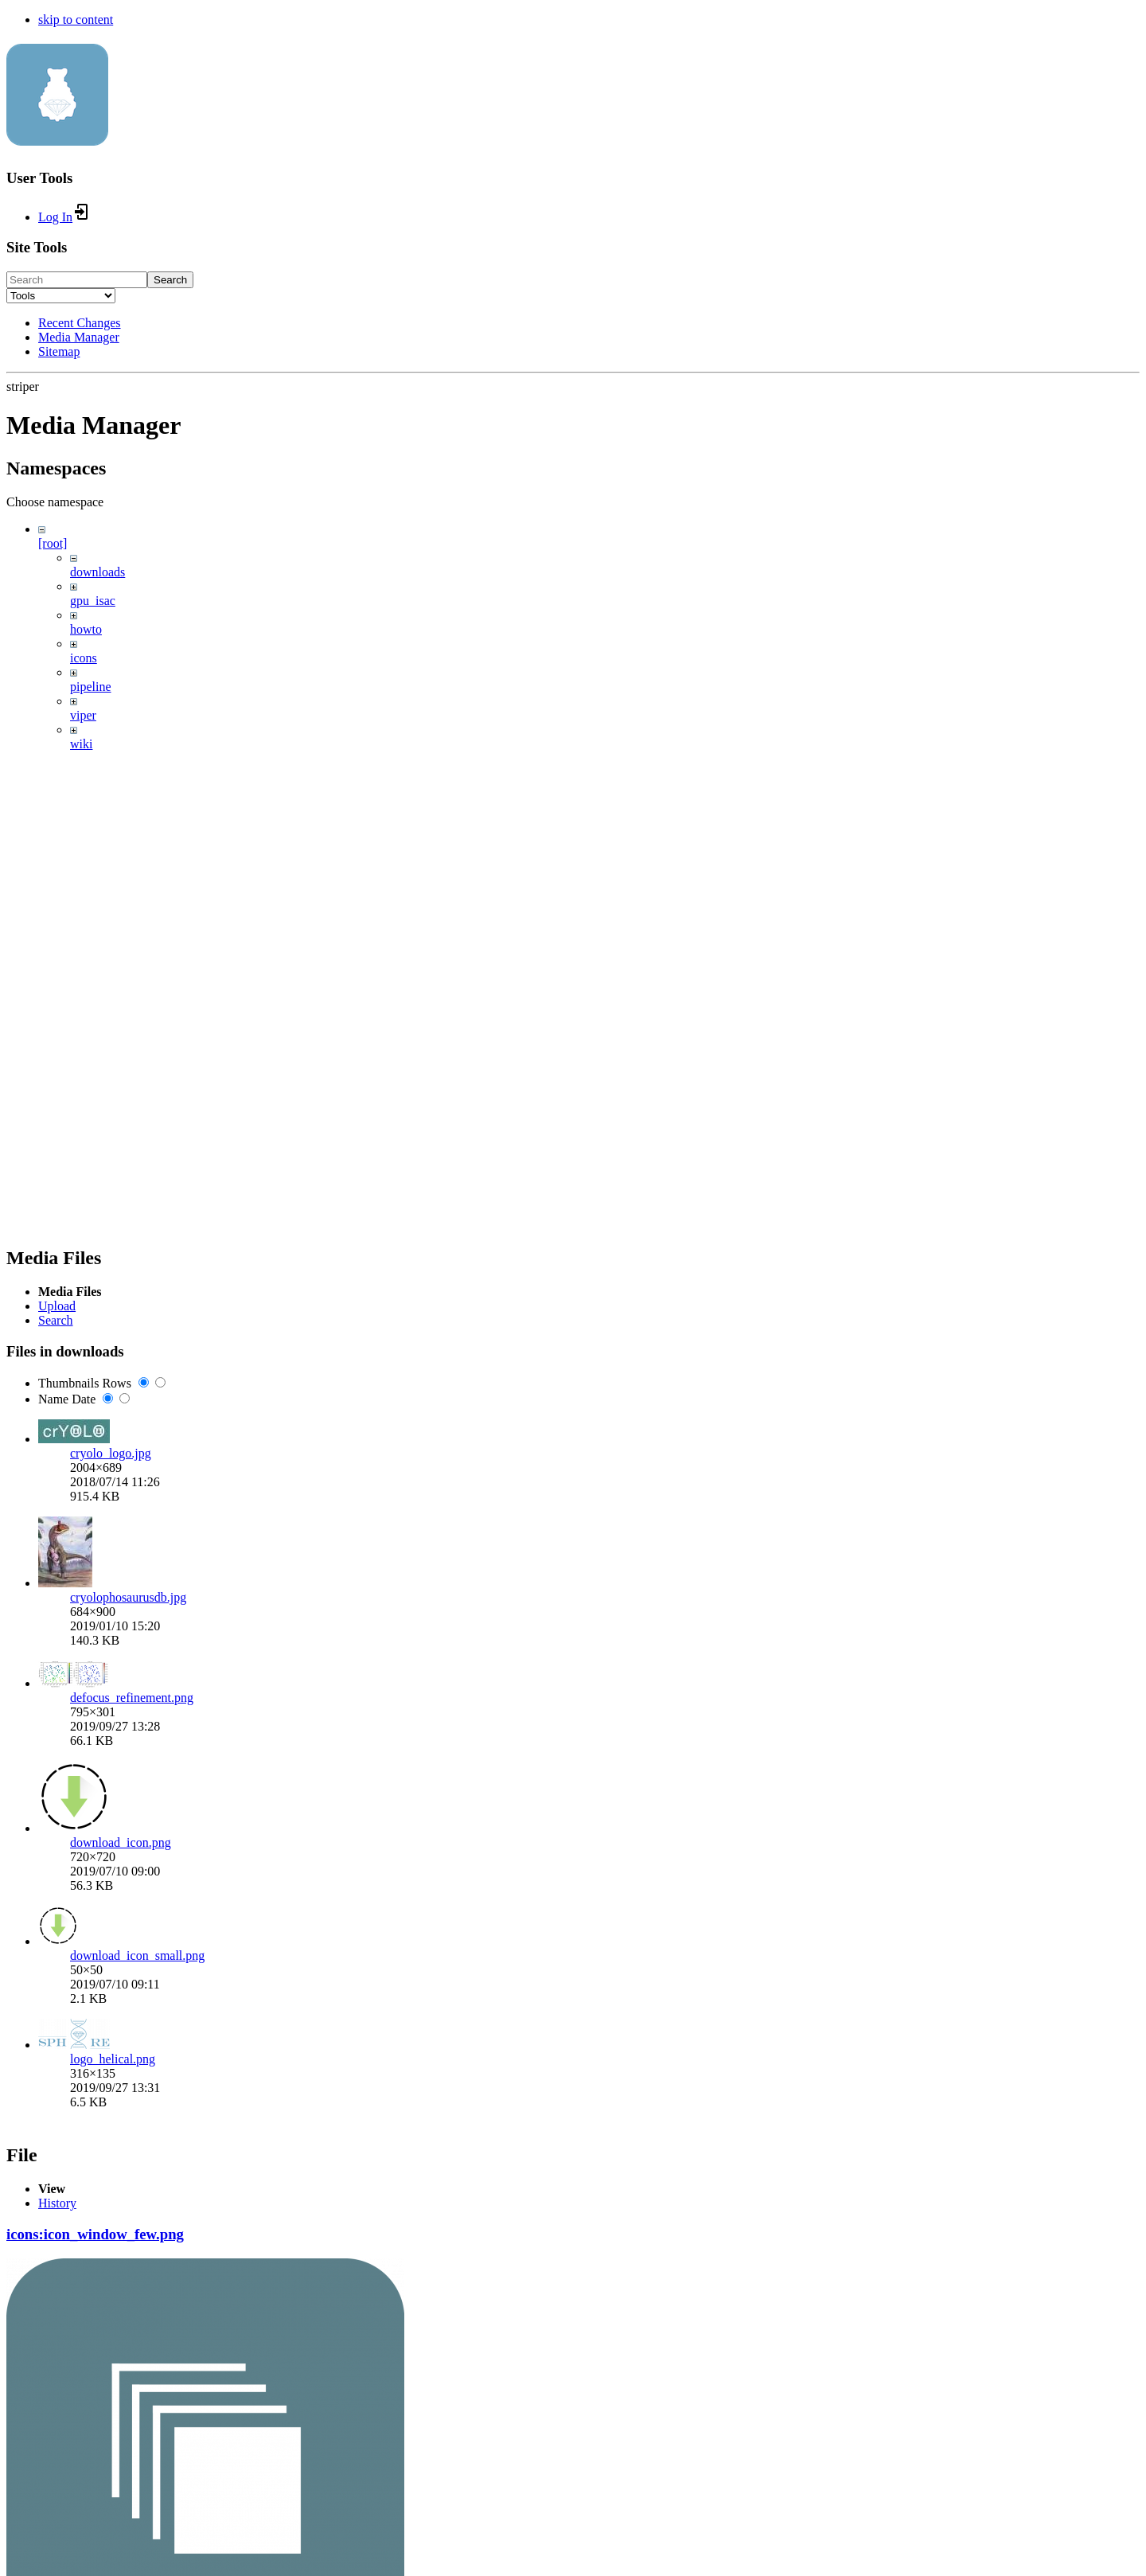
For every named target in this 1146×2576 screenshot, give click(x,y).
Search (170, 280)
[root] (52, 543)
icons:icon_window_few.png (95, 2234)
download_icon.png (120, 1842)
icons (83, 658)
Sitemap (59, 351)
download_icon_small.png (137, 1955)
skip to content (75, 19)
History (57, 2203)
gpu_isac (92, 600)
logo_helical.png (112, 2059)
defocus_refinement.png (131, 1697)
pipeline (90, 686)
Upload (57, 1306)
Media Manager (78, 337)
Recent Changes (79, 323)
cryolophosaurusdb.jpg (128, 1597)
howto (86, 629)
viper (83, 715)
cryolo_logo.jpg (110, 1453)
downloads (97, 572)
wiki (81, 744)
